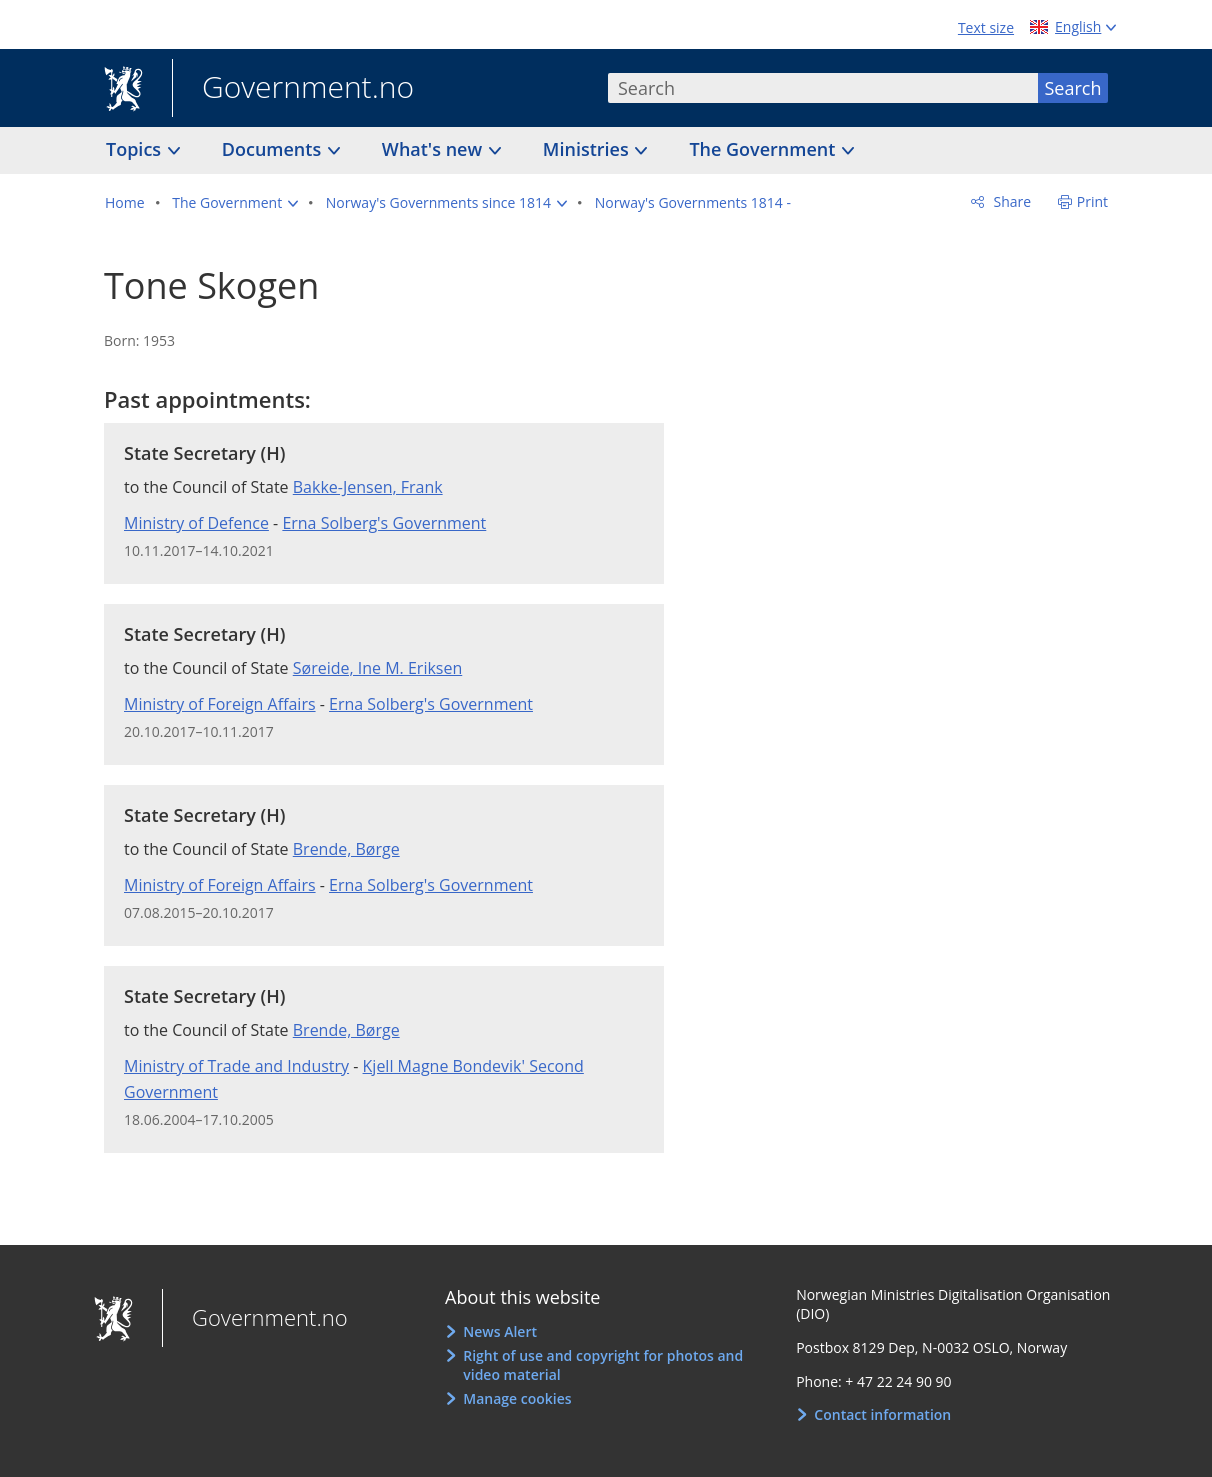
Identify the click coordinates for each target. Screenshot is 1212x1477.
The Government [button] (764, 149)
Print (1092, 201)
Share (1010, 201)
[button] (235, 203)
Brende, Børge (346, 849)
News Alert (500, 1331)
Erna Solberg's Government (384, 523)
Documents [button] (274, 149)
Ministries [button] (588, 149)
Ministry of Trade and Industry (236, 1066)
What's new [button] (434, 149)
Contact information (882, 1414)
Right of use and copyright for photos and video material (603, 1365)
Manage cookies (517, 1398)
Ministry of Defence (196, 523)
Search (1073, 88)
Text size (986, 27)
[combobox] (823, 88)
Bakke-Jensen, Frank (368, 487)
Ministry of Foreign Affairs (220, 704)
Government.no (293, 89)
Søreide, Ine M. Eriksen (378, 668)
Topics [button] (136, 149)
